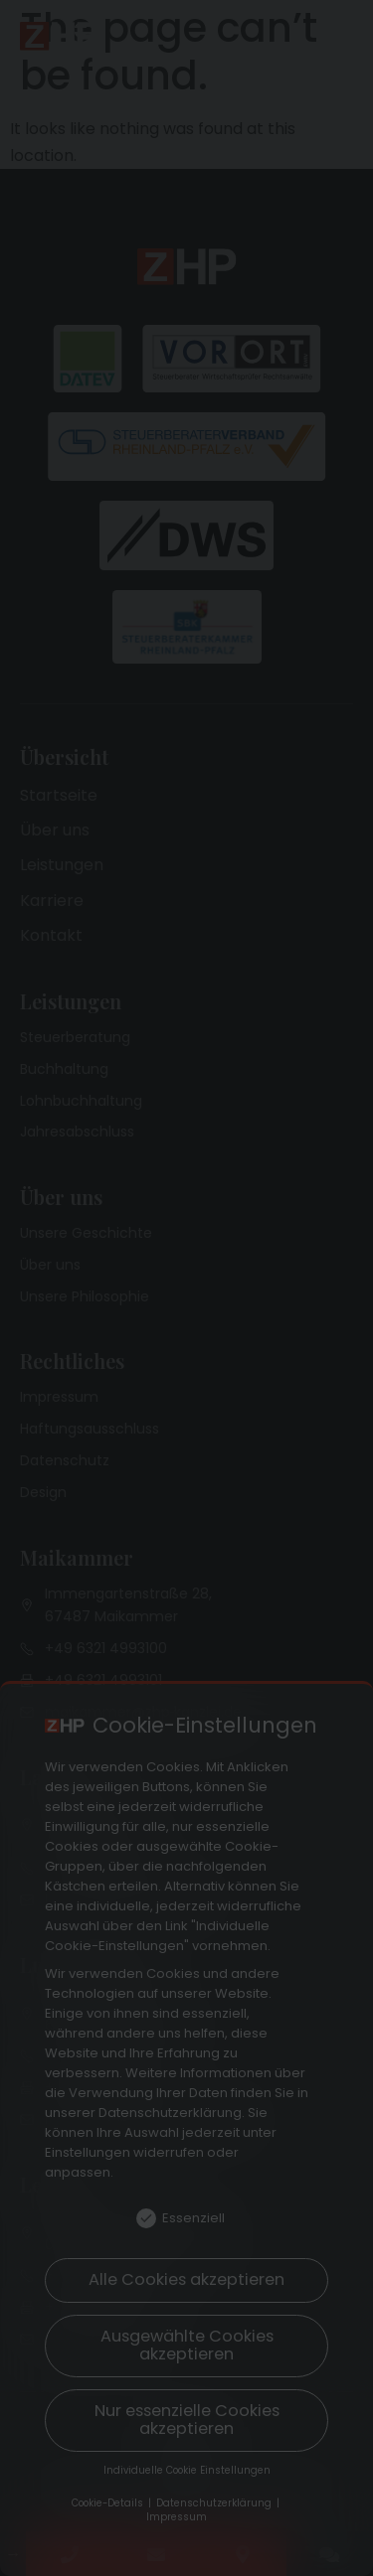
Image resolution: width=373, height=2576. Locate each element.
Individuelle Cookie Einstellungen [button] (187, 2470)
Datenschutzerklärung (170, 2112)
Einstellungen (87, 2152)
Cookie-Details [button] (109, 2503)
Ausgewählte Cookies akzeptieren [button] (187, 2345)
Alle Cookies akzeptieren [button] (186, 2279)
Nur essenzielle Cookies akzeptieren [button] (187, 2419)
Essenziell (180, 2218)
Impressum (176, 2516)
